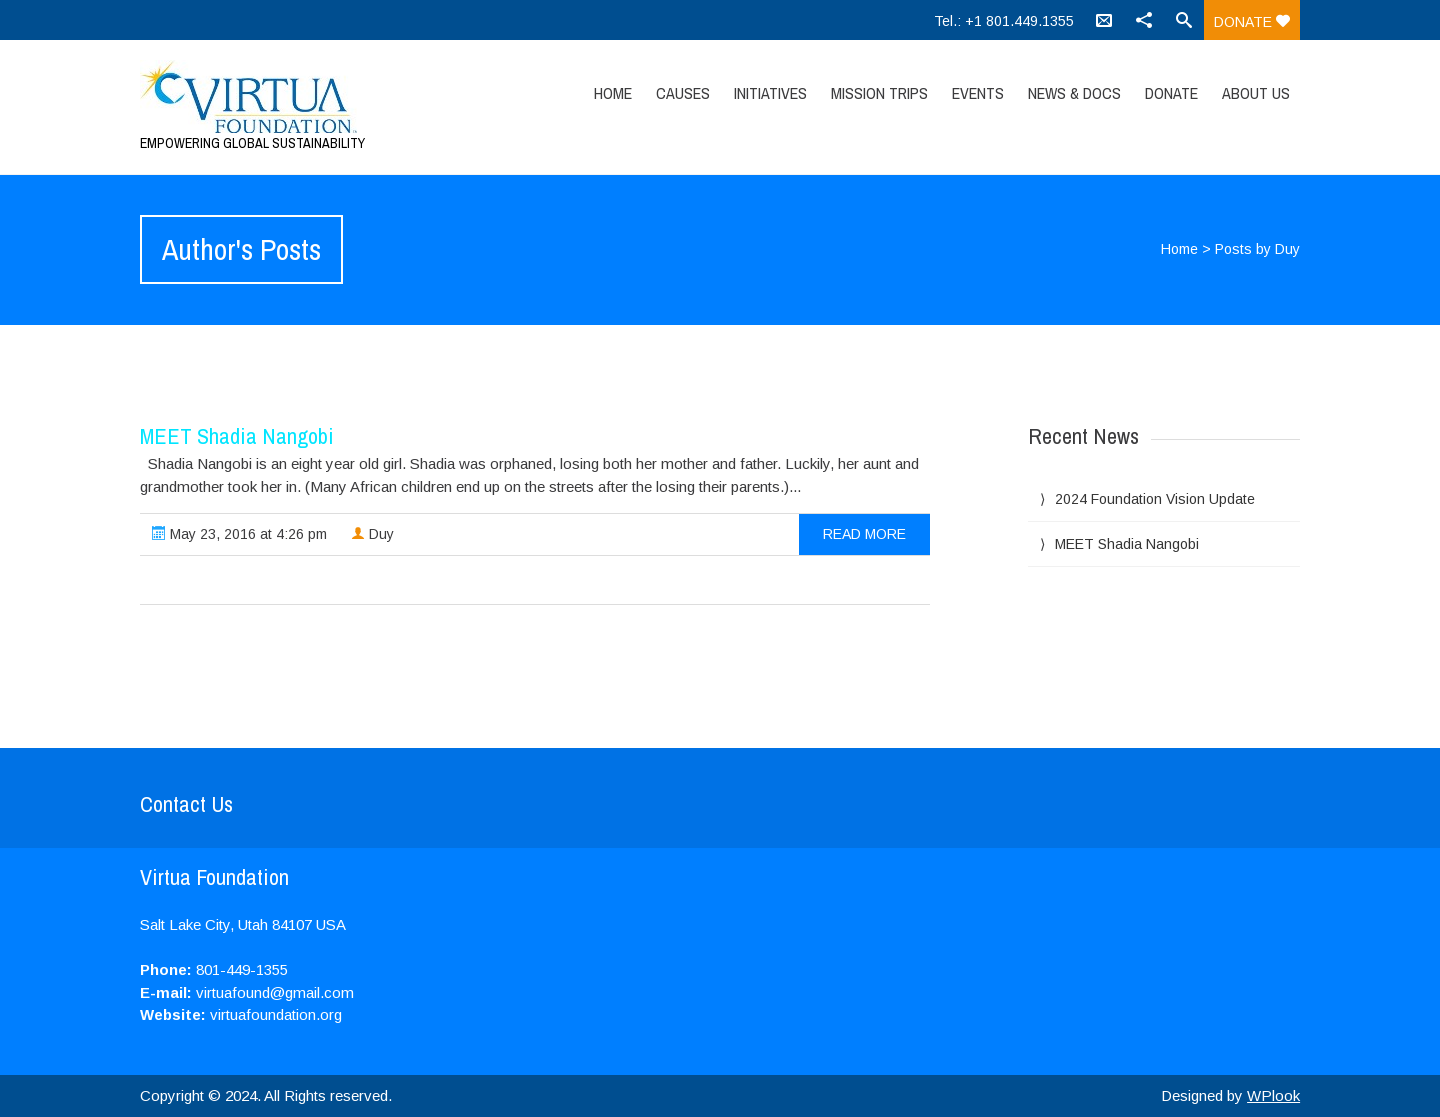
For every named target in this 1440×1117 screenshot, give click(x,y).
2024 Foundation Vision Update (1155, 499)
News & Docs (1074, 93)
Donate (1252, 22)
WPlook (1273, 1095)
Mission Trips (879, 93)
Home (613, 93)
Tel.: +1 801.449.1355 (1004, 21)
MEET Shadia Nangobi (237, 436)
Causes (683, 93)
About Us (1256, 93)
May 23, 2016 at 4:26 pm (239, 534)
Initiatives (770, 93)
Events (978, 93)
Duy (372, 534)
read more (864, 534)
